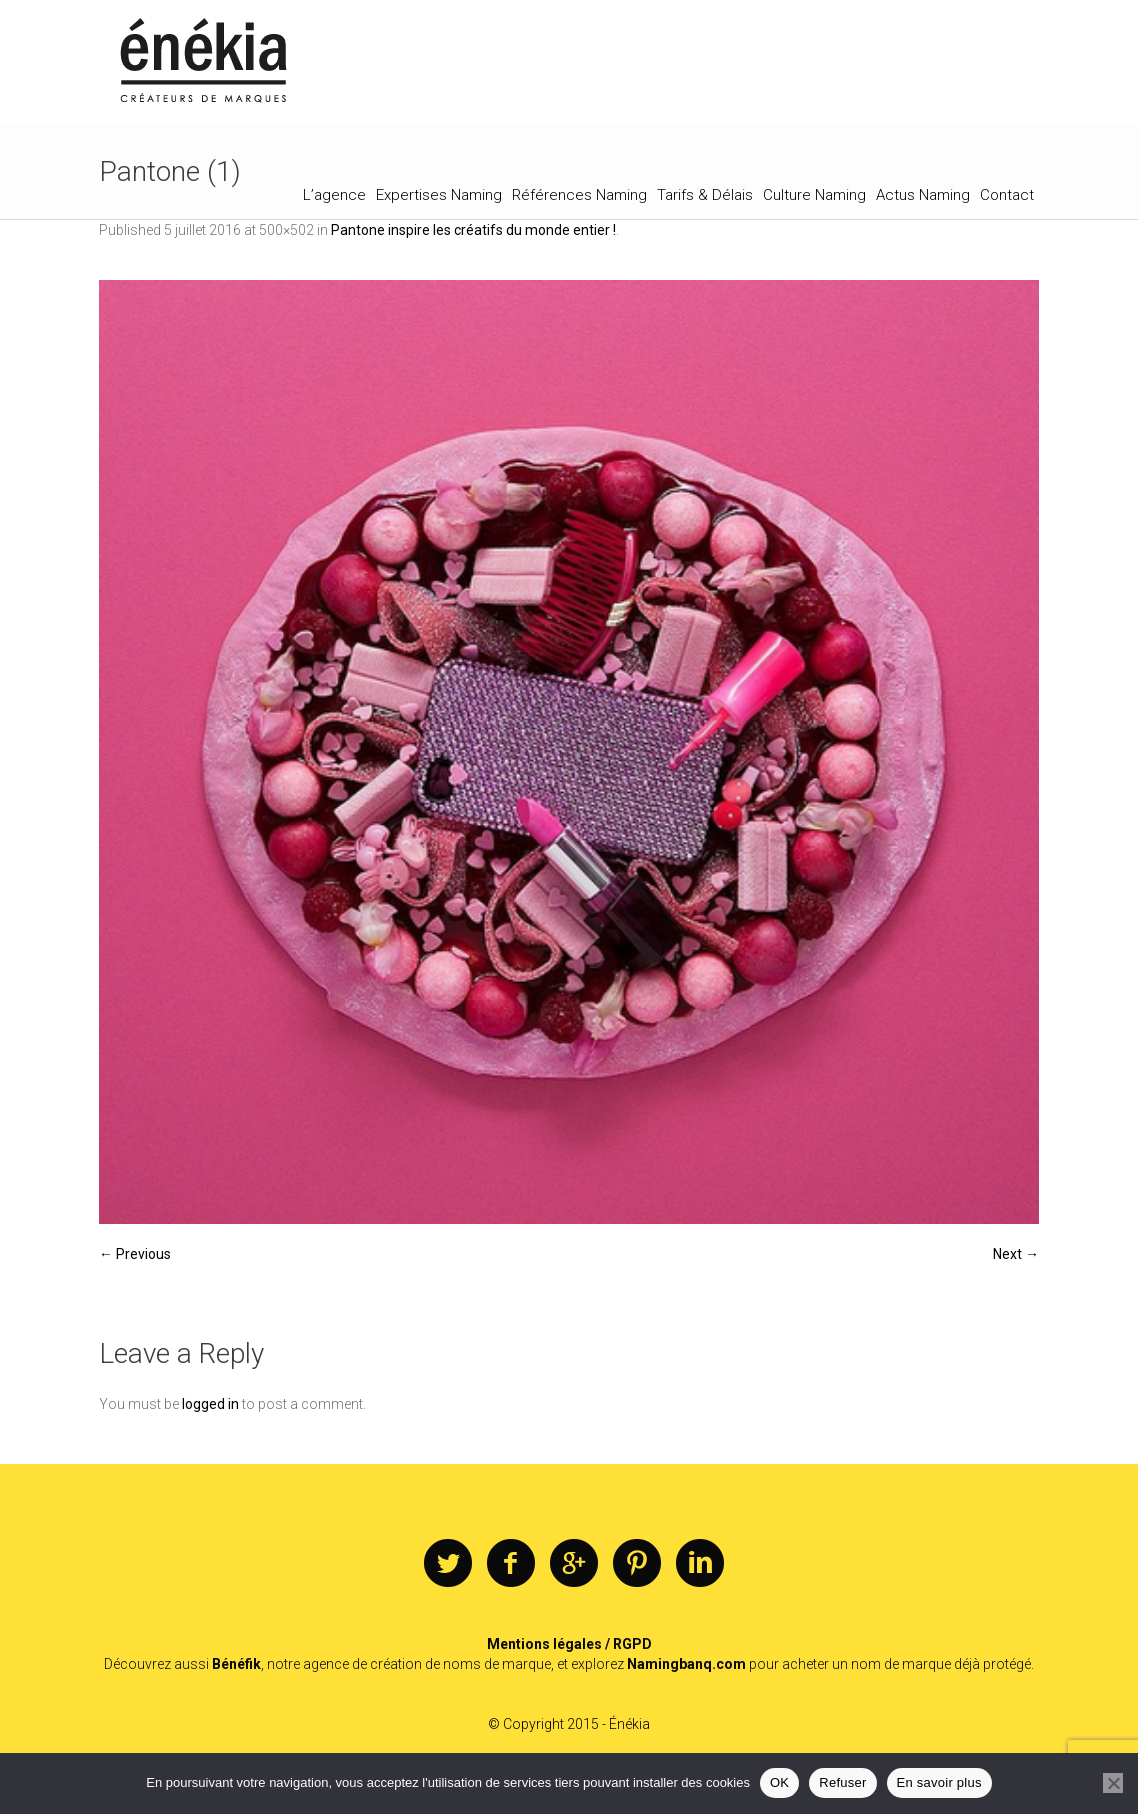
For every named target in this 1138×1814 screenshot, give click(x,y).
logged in (210, 1404)
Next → (1016, 1254)
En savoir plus (939, 1782)
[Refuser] (1113, 1783)
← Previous (135, 1254)
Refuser (842, 1782)
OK (779, 1782)
